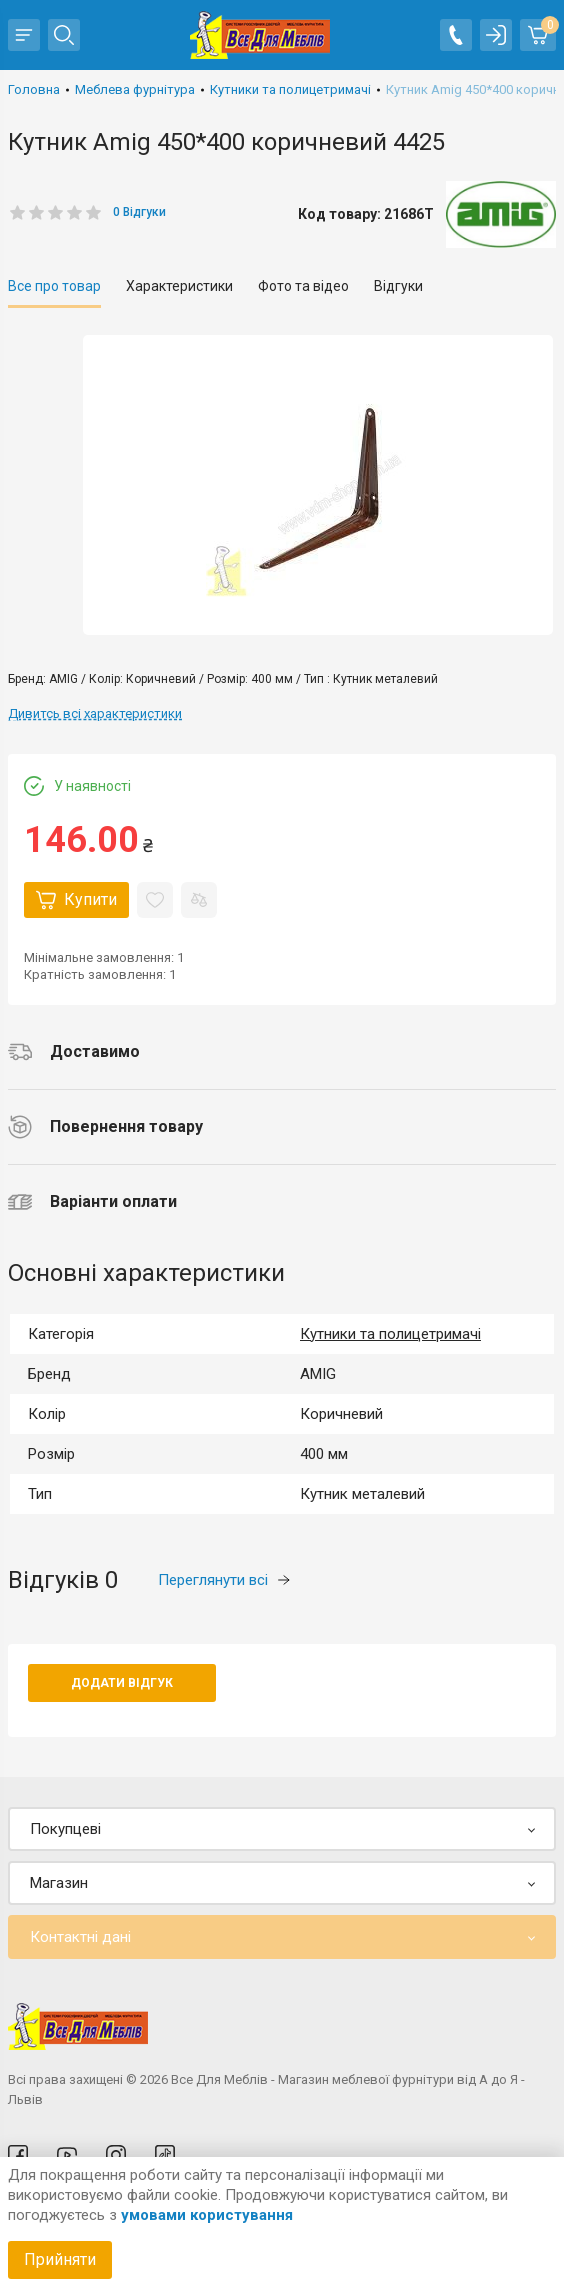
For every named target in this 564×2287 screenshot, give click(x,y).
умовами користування (207, 2215)
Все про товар (54, 286)
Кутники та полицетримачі (390, 1334)
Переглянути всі (224, 1580)
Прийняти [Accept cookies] (60, 2259)
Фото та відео (303, 286)
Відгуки (398, 286)
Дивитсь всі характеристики (95, 713)
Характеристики (179, 286)
